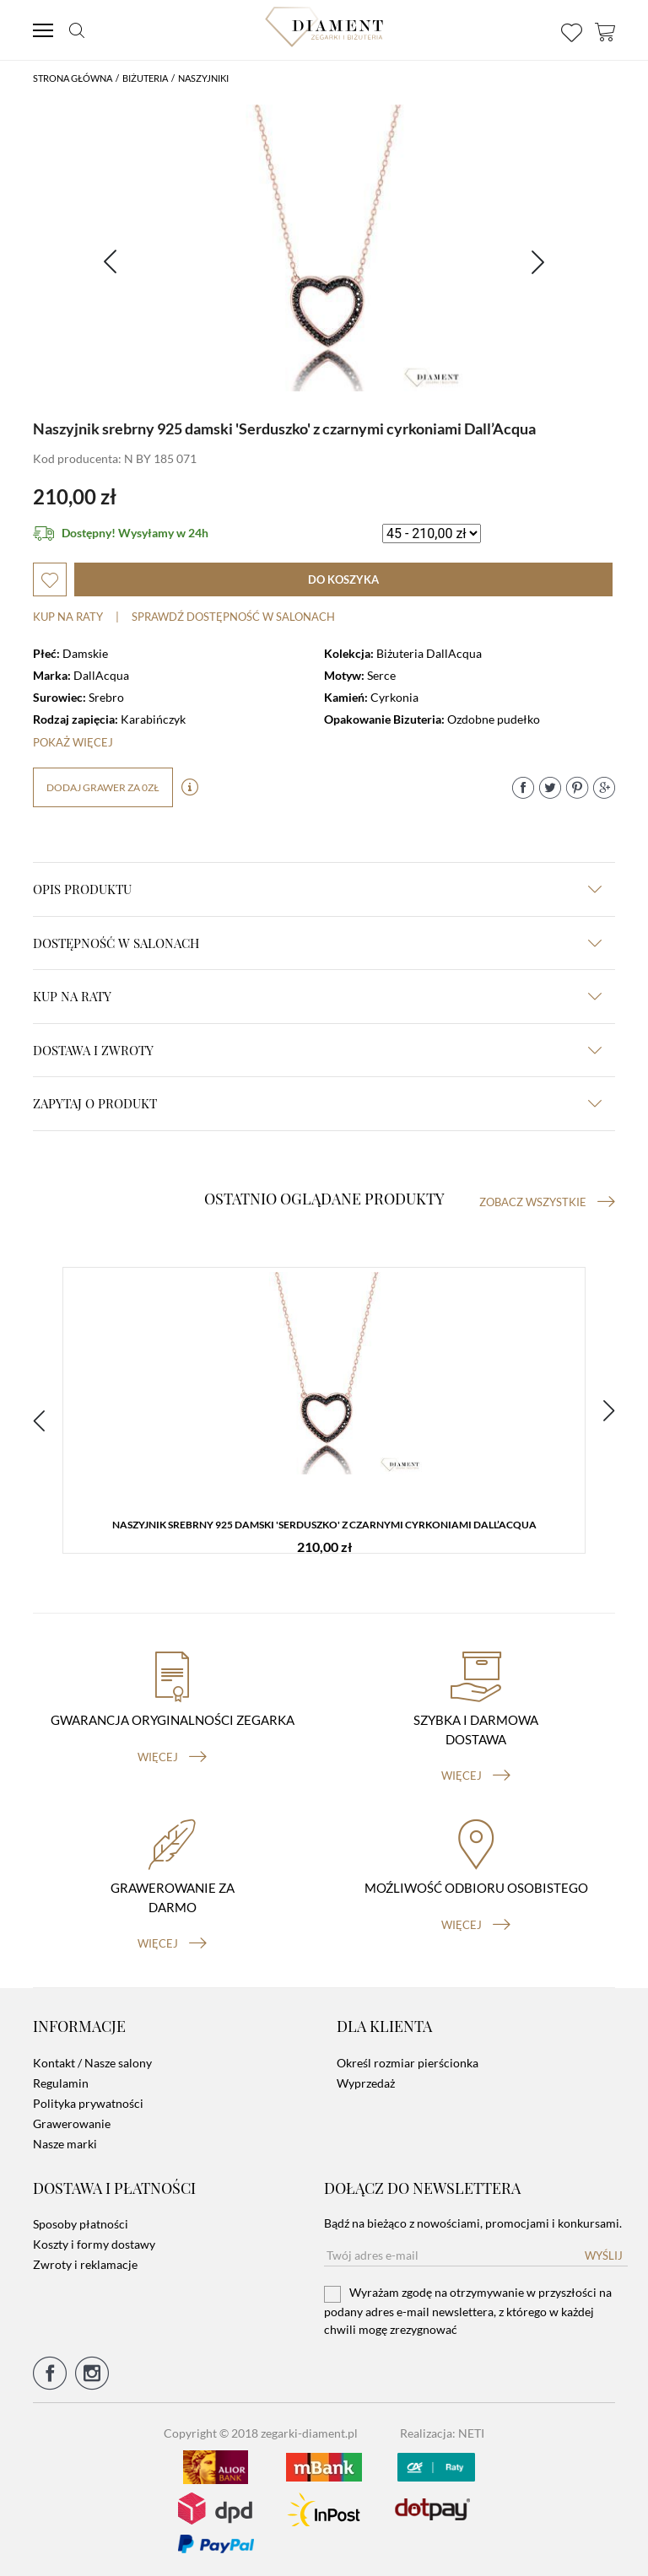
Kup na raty (68, 616)
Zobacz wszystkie (547, 1202)
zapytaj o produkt (317, 1103)
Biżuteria (145, 78)
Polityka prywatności (88, 2103)
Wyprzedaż (366, 2083)
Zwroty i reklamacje (85, 2264)
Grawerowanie (72, 2123)
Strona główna (72, 78)
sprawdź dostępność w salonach (233, 616)
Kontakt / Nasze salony (92, 2063)
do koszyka (343, 579)
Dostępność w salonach (317, 943)
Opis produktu (317, 889)
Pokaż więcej (73, 742)
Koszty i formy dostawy (94, 2244)
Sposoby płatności (80, 2224)
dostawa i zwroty (317, 1050)
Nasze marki (65, 2144)
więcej (172, 1757)
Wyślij (604, 2255)
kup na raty (317, 996)
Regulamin (61, 2083)
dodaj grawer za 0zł (102, 787)
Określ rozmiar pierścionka (407, 2063)
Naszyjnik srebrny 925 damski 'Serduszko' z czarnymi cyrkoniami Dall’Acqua (324, 1524)
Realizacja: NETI (442, 2433)
